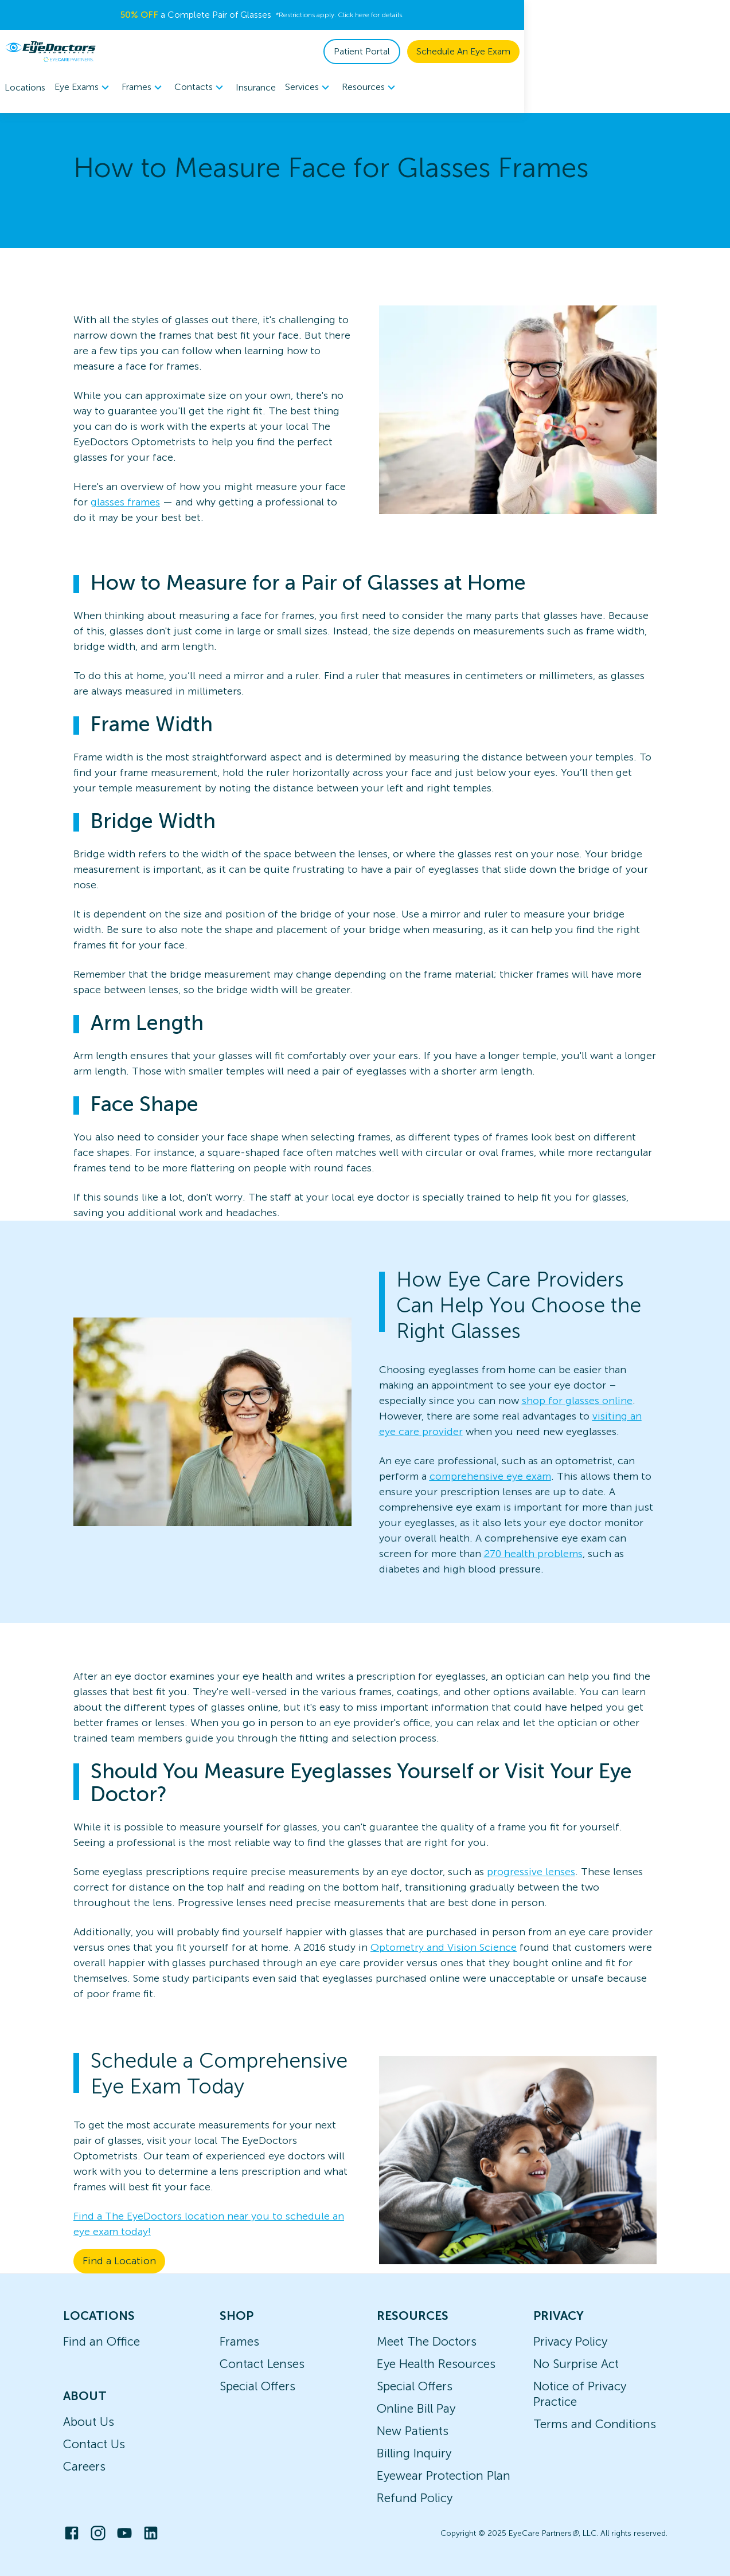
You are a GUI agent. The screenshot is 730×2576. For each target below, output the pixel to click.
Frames (239, 2341)
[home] (50, 51)
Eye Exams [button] (83, 88)
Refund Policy (414, 2498)
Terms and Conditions (594, 2424)
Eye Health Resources (436, 2364)
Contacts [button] (200, 88)
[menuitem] (83, 87)
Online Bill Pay (416, 2408)
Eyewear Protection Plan (443, 2475)
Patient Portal (568, 51)
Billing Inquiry (414, 2453)
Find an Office (101, 2341)
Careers (84, 2466)
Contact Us (94, 2444)
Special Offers (257, 2386)
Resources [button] (370, 88)
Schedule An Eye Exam (669, 51)
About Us (88, 2421)
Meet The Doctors (427, 2341)
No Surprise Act (576, 2364)
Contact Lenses (262, 2364)
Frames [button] (143, 88)
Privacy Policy (570, 2341)
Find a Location (119, 2261)
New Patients (412, 2431)
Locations (25, 87)
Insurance (256, 87)
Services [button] (309, 88)
